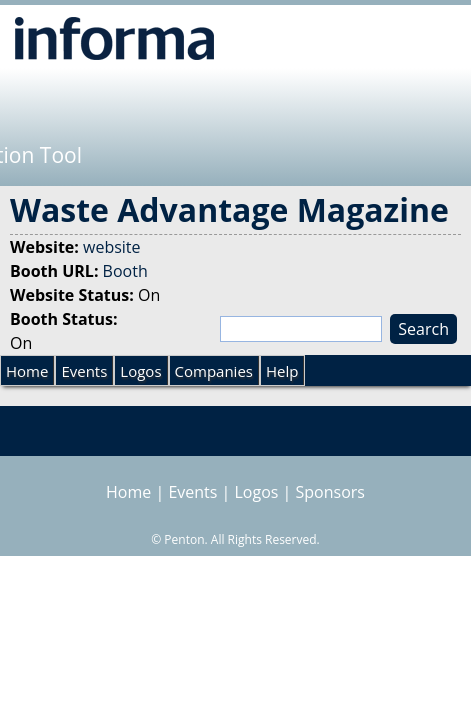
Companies (214, 371)
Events (84, 371)
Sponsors (330, 492)
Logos (140, 371)
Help (282, 371)
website (112, 247)
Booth (125, 271)
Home (27, 371)
